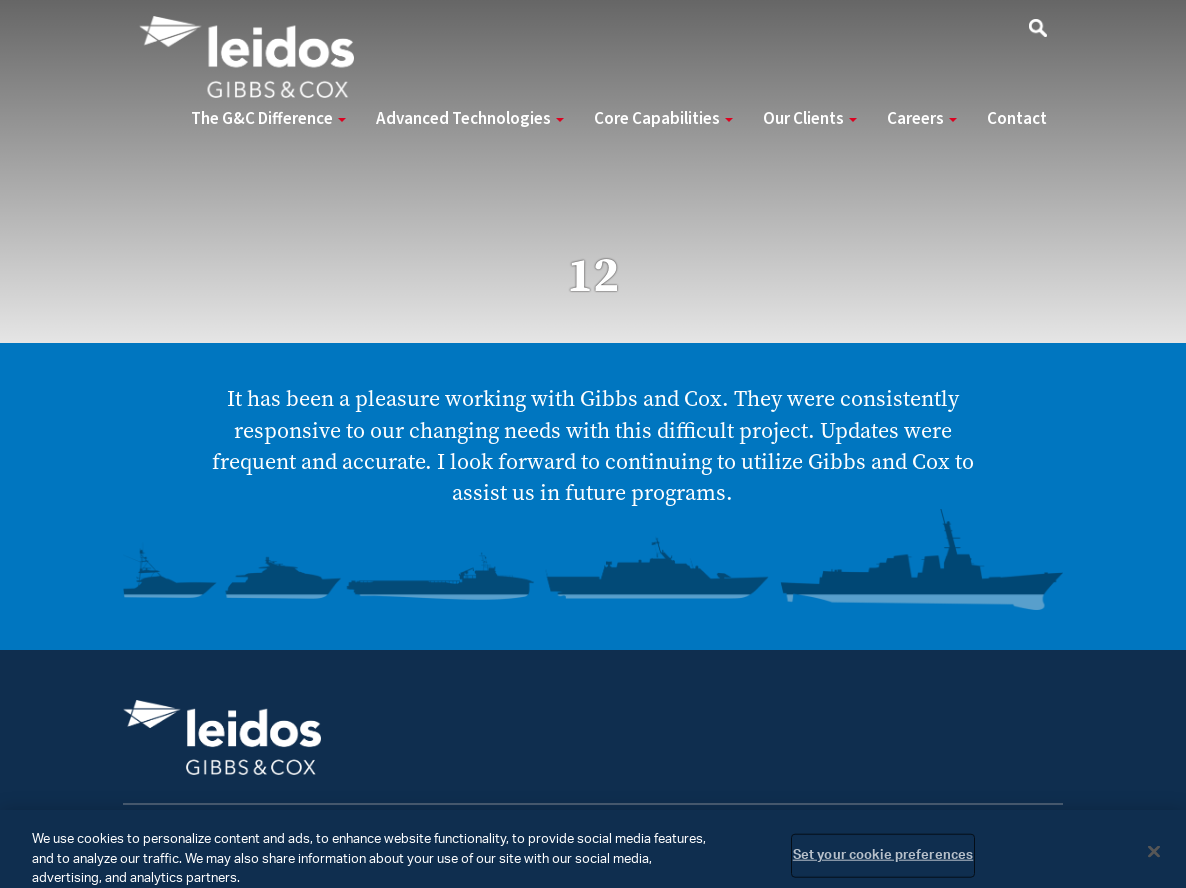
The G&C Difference (268, 119)
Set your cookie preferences (883, 863)
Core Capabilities (663, 119)
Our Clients (810, 119)
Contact (1017, 119)
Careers (922, 119)
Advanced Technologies (470, 119)
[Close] (1154, 859)
